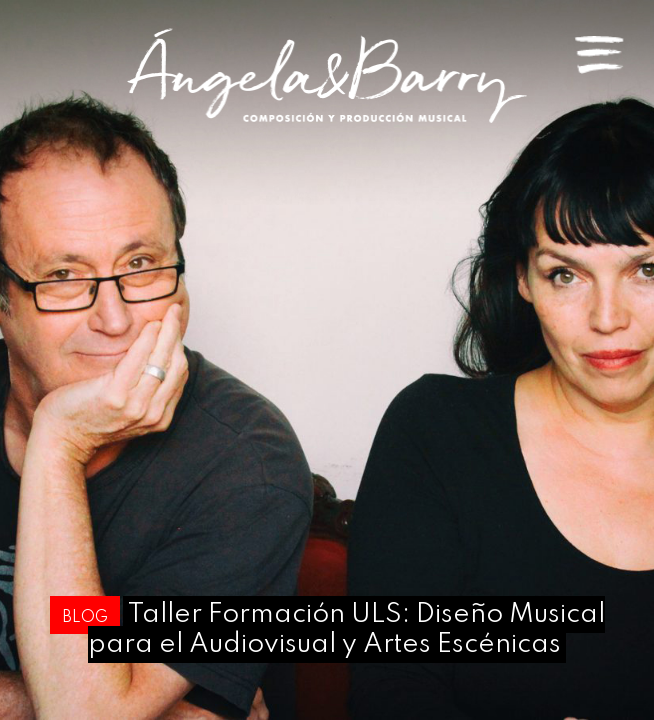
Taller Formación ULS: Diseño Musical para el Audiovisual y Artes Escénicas (346, 629)
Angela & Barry (327, 75)
